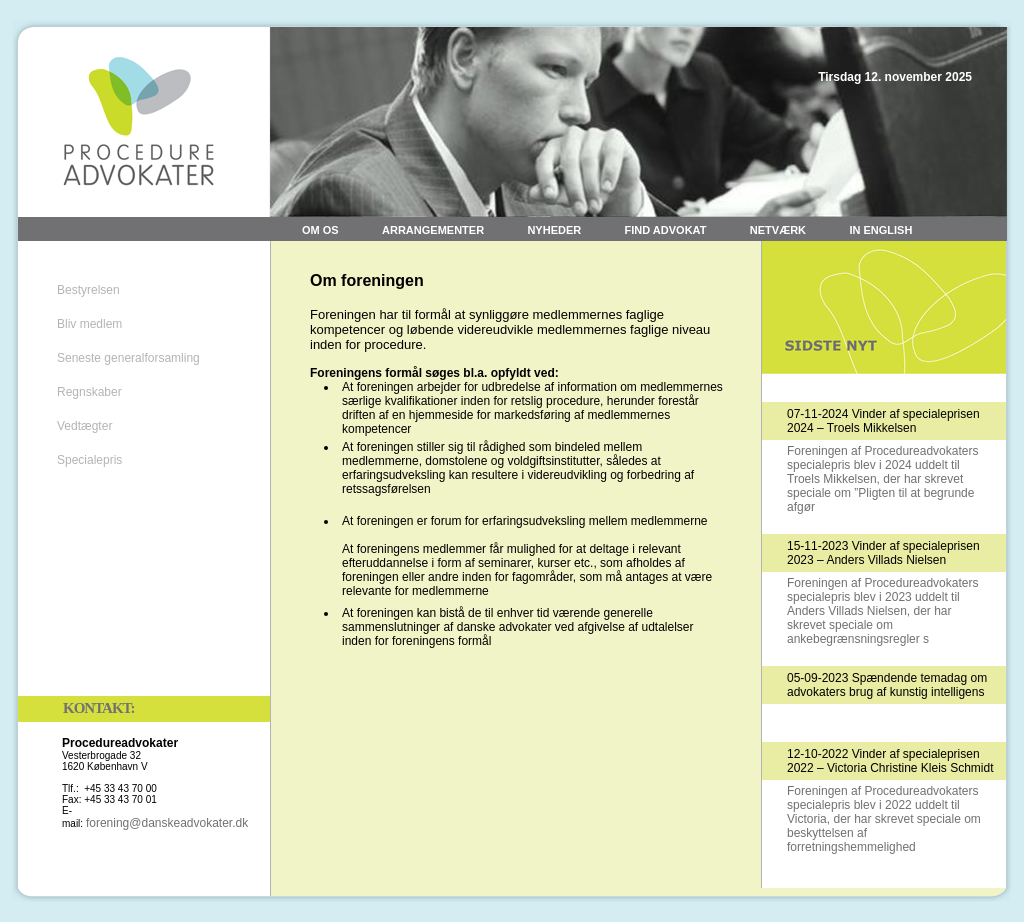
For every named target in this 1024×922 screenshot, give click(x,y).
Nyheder (554, 230)
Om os (320, 230)
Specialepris (89, 460)
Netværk (778, 230)
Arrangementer (433, 230)
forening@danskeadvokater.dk (167, 823)
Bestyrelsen (88, 290)
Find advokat (666, 230)
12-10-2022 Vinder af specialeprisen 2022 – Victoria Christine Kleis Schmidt (890, 761)
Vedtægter (84, 426)
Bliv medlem (89, 324)
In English (880, 230)
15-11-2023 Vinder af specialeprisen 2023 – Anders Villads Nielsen (883, 553)
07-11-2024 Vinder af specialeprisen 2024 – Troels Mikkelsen (883, 421)
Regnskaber (89, 392)
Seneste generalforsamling (128, 358)
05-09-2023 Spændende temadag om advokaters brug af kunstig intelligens (887, 685)
